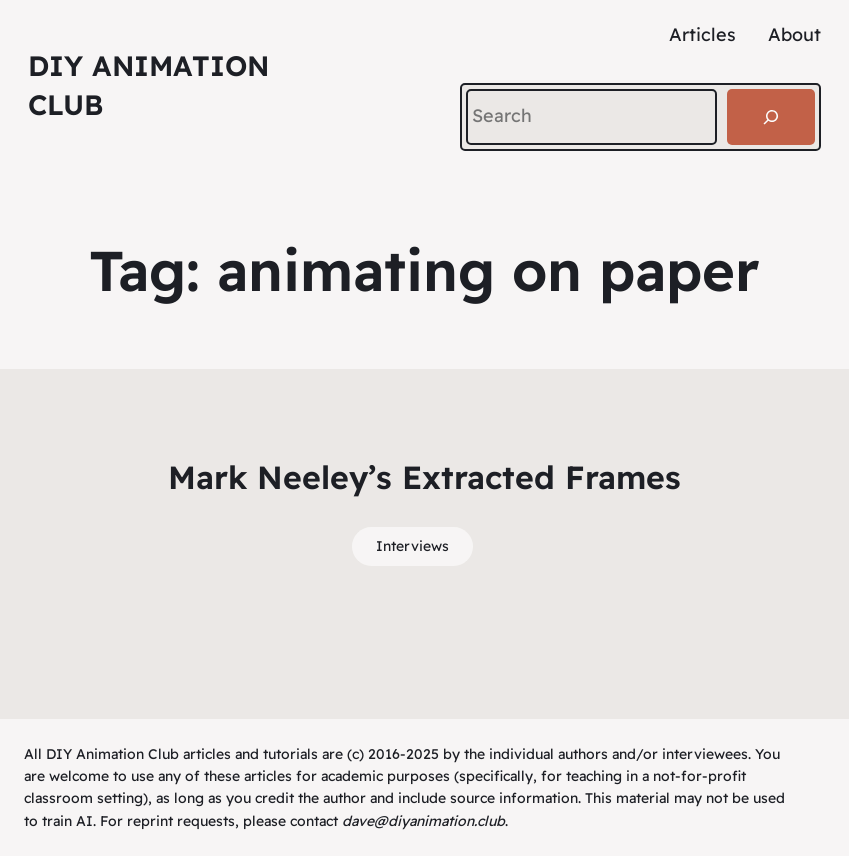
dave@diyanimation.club (423, 821)
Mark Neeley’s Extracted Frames (424, 477)
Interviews (412, 546)
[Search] (771, 117)
